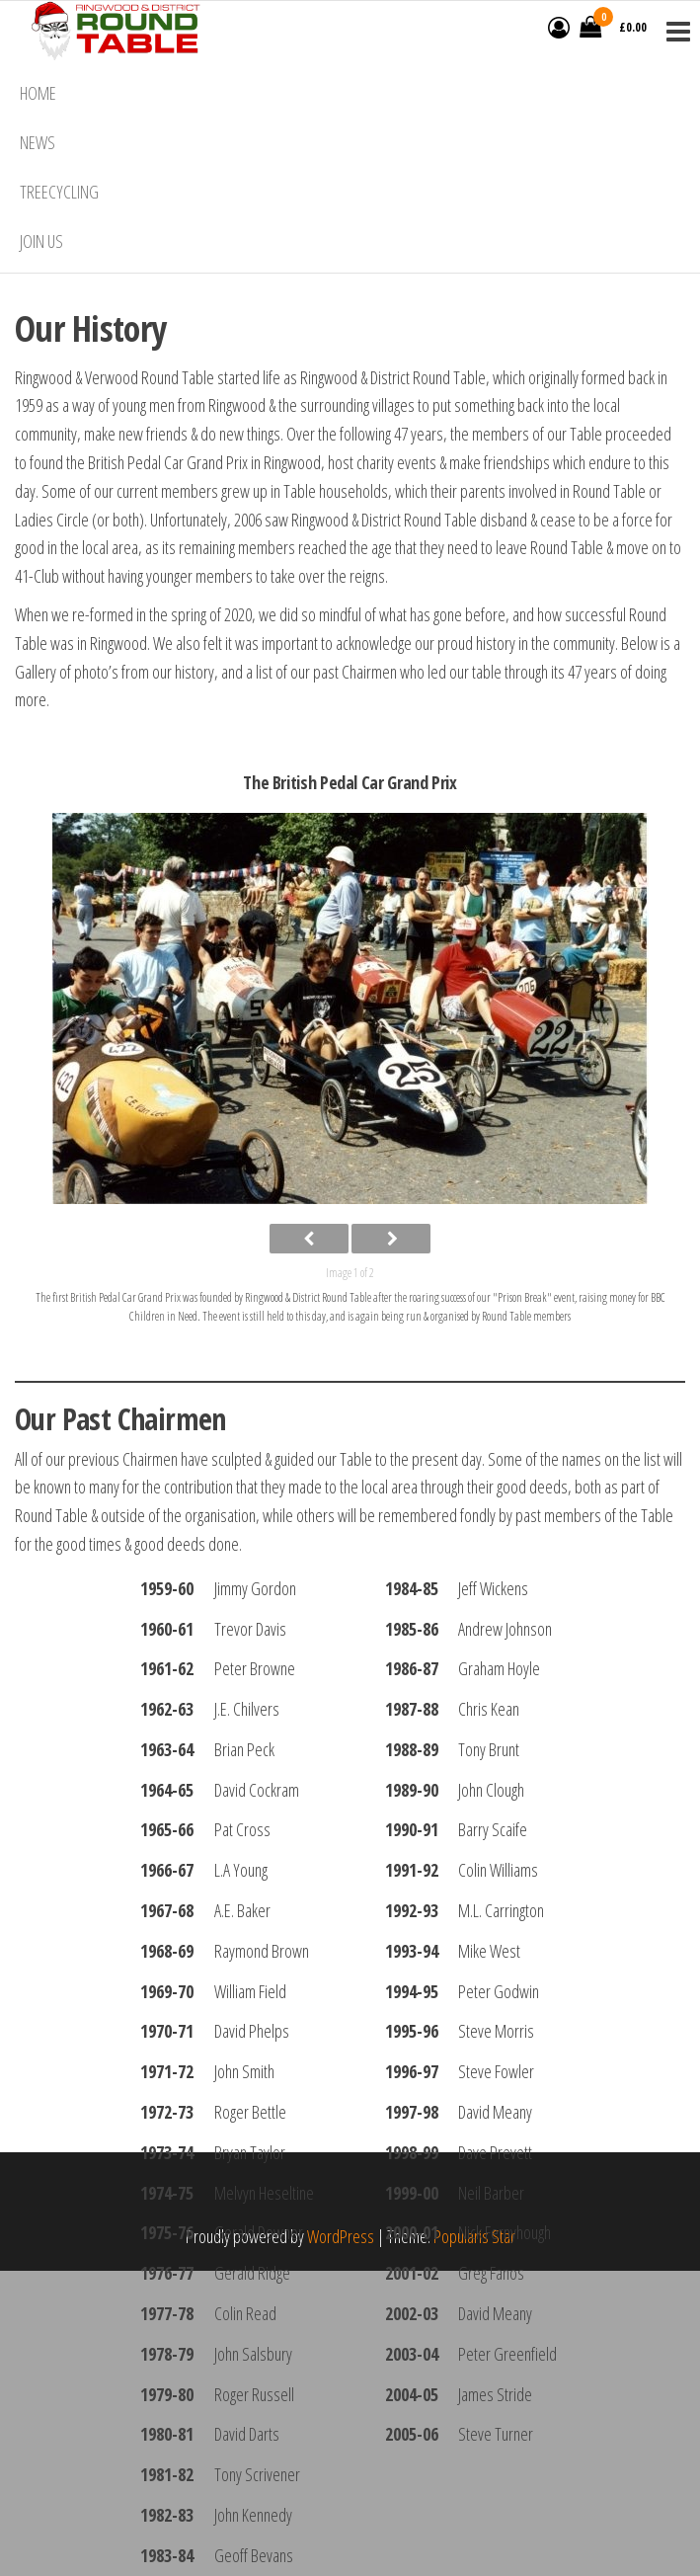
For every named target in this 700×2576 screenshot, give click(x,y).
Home (38, 93)
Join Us (41, 241)
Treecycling (59, 191)
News (37, 142)
